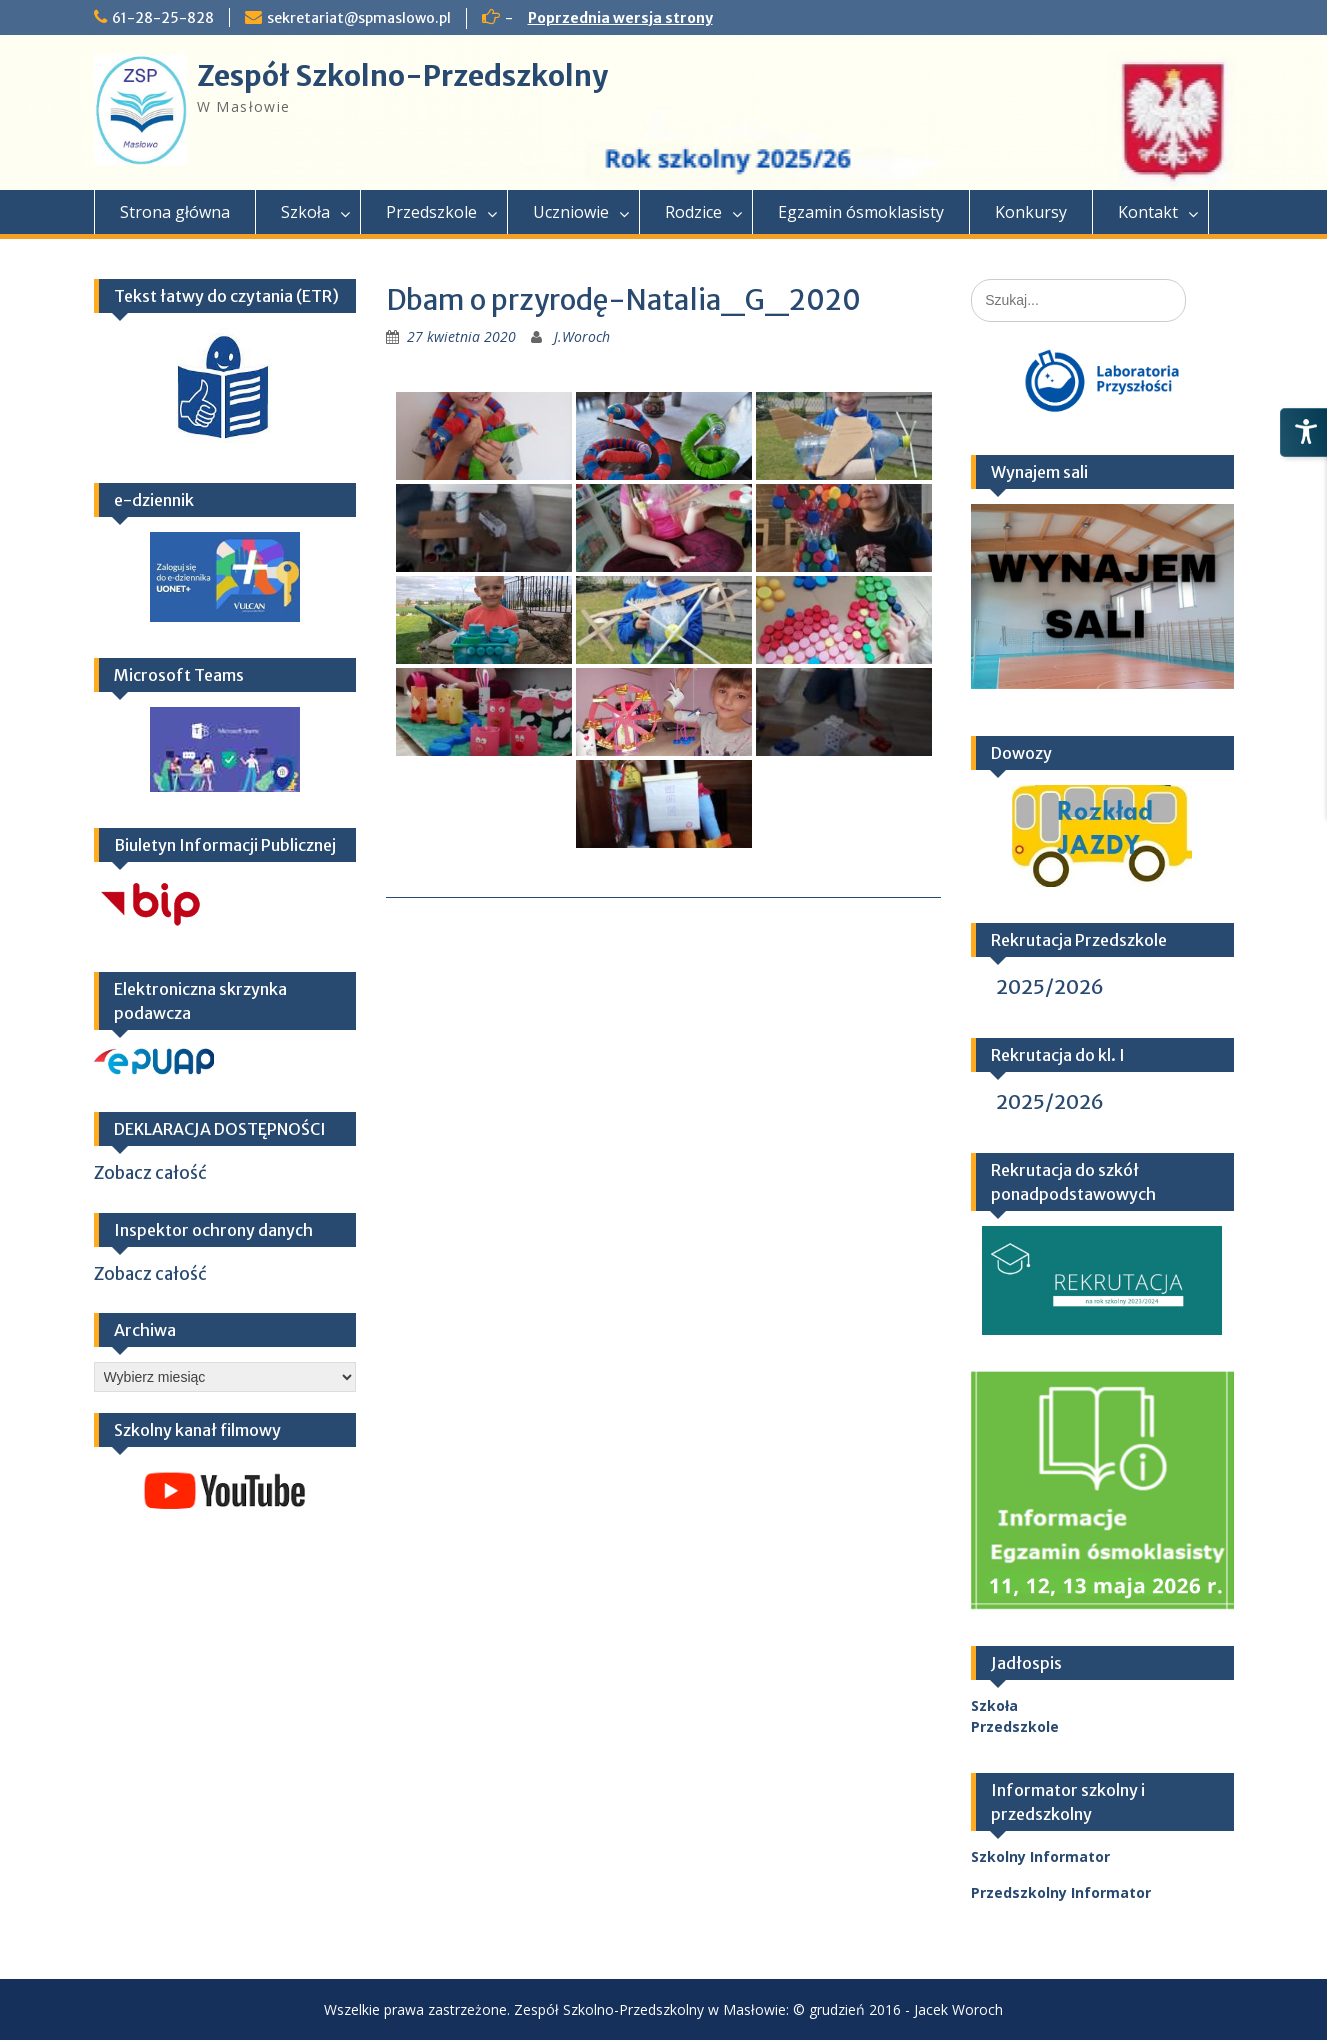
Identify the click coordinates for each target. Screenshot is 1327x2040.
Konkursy (1031, 212)
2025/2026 (1050, 986)
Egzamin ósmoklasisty (861, 212)
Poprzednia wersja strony (620, 18)
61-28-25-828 (163, 18)
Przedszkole (431, 212)
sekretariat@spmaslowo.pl (359, 18)
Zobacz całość (150, 1173)
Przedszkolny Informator (1061, 1892)
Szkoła (305, 212)
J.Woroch (582, 336)
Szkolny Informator (1040, 1856)
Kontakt (1148, 212)
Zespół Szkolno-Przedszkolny (402, 76)
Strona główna (175, 212)
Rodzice (693, 212)
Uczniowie (571, 212)
